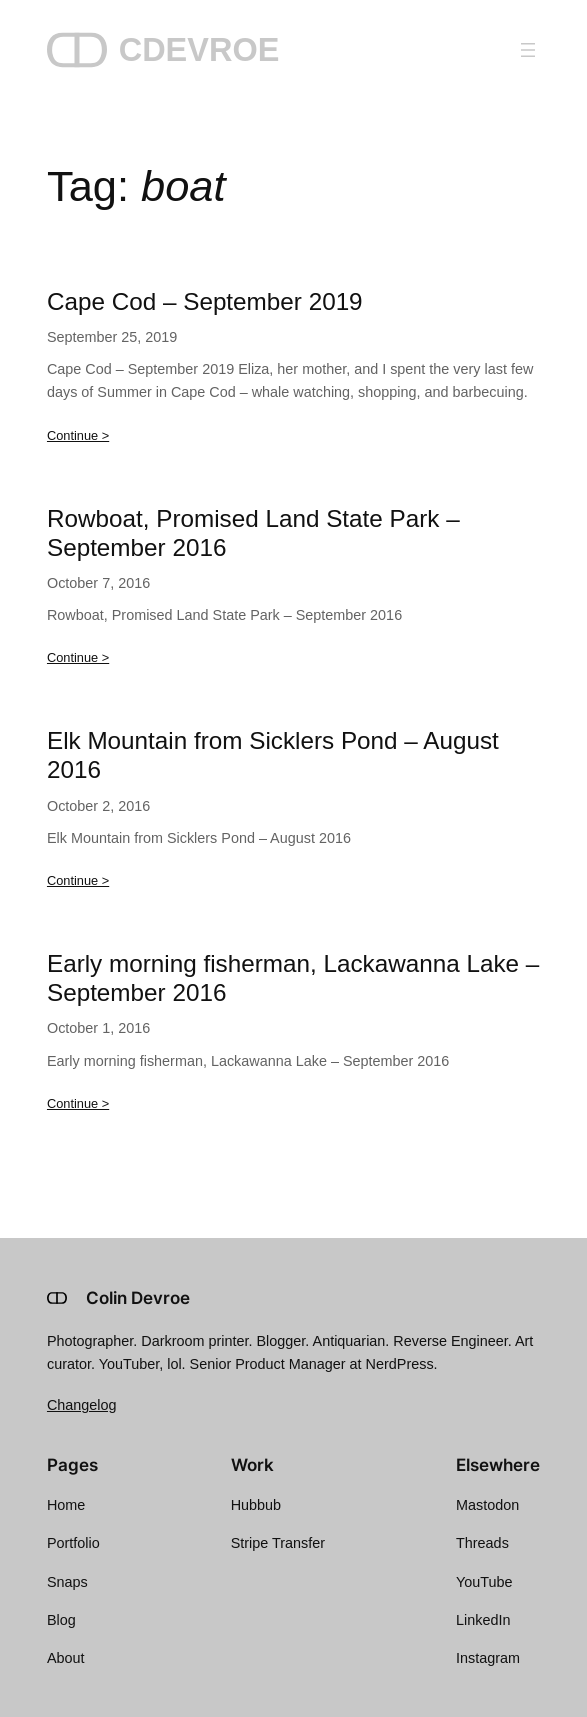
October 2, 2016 (98, 806)
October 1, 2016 (98, 1028)
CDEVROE (199, 50)
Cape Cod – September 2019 (205, 301)
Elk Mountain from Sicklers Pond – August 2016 (273, 755)
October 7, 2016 (98, 583)
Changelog (82, 1405)
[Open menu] (528, 50)
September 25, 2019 (112, 337)
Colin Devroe (138, 1298)
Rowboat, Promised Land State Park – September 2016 (253, 533)
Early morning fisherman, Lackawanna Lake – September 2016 (293, 978)
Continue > (78, 435)
